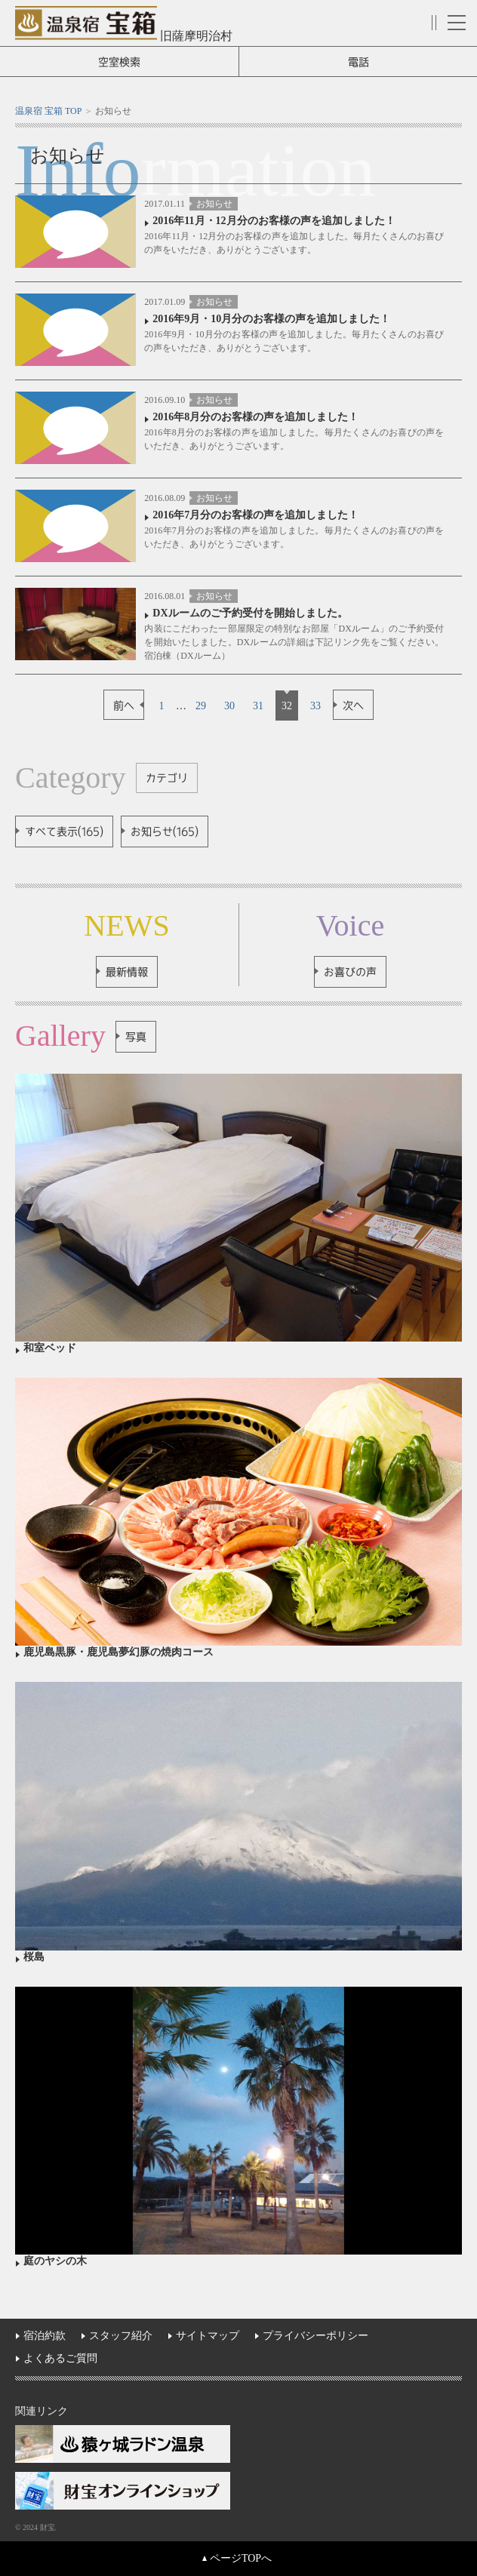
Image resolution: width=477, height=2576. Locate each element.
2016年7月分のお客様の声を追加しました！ (255, 515)
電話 (358, 62)
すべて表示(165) (64, 831)
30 (229, 706)
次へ (353, 705)
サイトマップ (207, 2335)
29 (200, 706)
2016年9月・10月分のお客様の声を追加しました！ (271, 318)
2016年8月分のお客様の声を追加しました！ (255, 417)
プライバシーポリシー (315, 2335)
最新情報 (127, 972)
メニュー (457, 22)
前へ (123, 705)
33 (315, 706)
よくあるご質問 (60, 2358)
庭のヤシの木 (55, 2261)
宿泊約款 (44, 2335)
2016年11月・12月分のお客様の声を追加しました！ (273, 220)
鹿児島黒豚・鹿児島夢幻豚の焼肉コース (118, 1652)
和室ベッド (49, 1348)
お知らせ (214, 203)
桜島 (34, 1957)
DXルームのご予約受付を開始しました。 (249, 613)
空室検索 (119, 62)
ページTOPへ (241, 2558)
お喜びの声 (350, 972)
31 (258, 706)
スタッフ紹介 (120, 2335)
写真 (135, 1036)
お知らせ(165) (164, 831)
